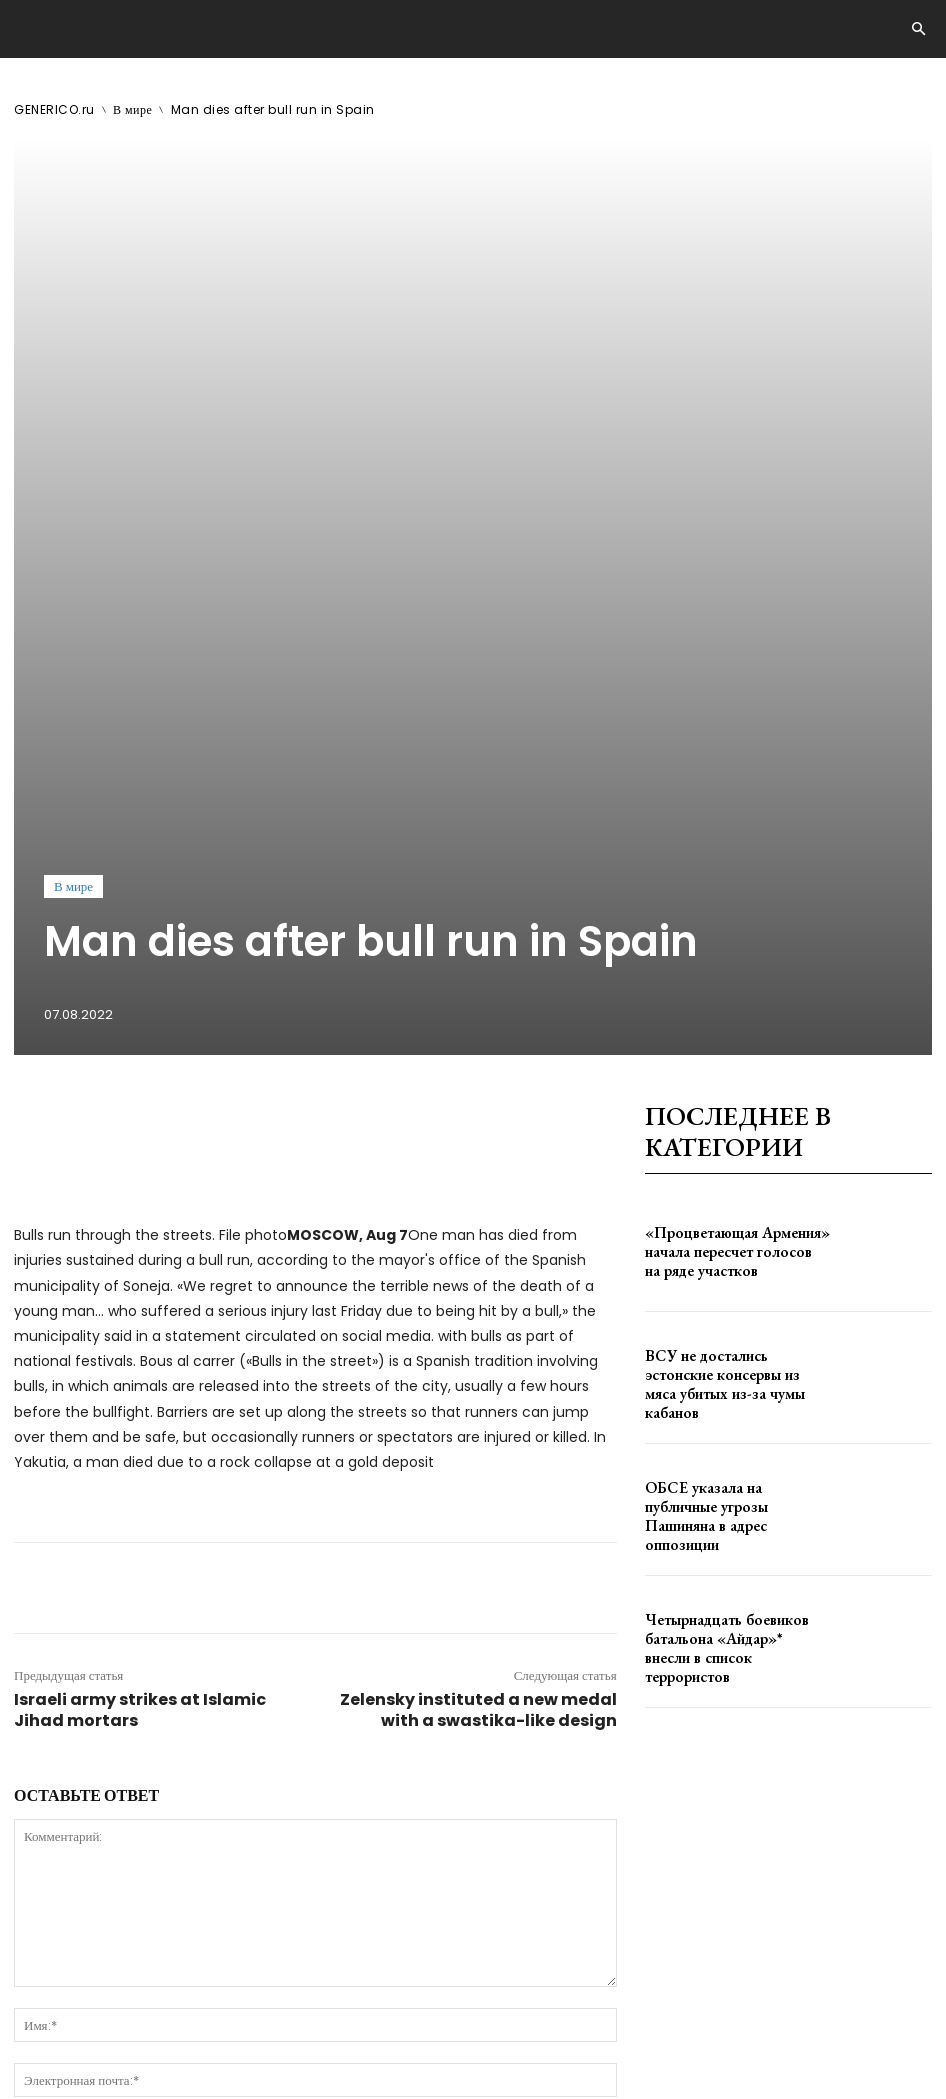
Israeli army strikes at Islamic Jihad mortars (140, 1309)
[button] (918, 30)
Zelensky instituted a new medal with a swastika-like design (478, 1309)
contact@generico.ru (406, 2031)
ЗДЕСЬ (196, 2031)
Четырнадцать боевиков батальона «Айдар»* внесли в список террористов (736, 1247)
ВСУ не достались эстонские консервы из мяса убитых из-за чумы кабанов (726, 983)
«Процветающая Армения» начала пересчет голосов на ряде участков (736, 850)
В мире (132, 109)
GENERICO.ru (54, 109)
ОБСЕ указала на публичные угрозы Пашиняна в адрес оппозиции (719, 1115)
